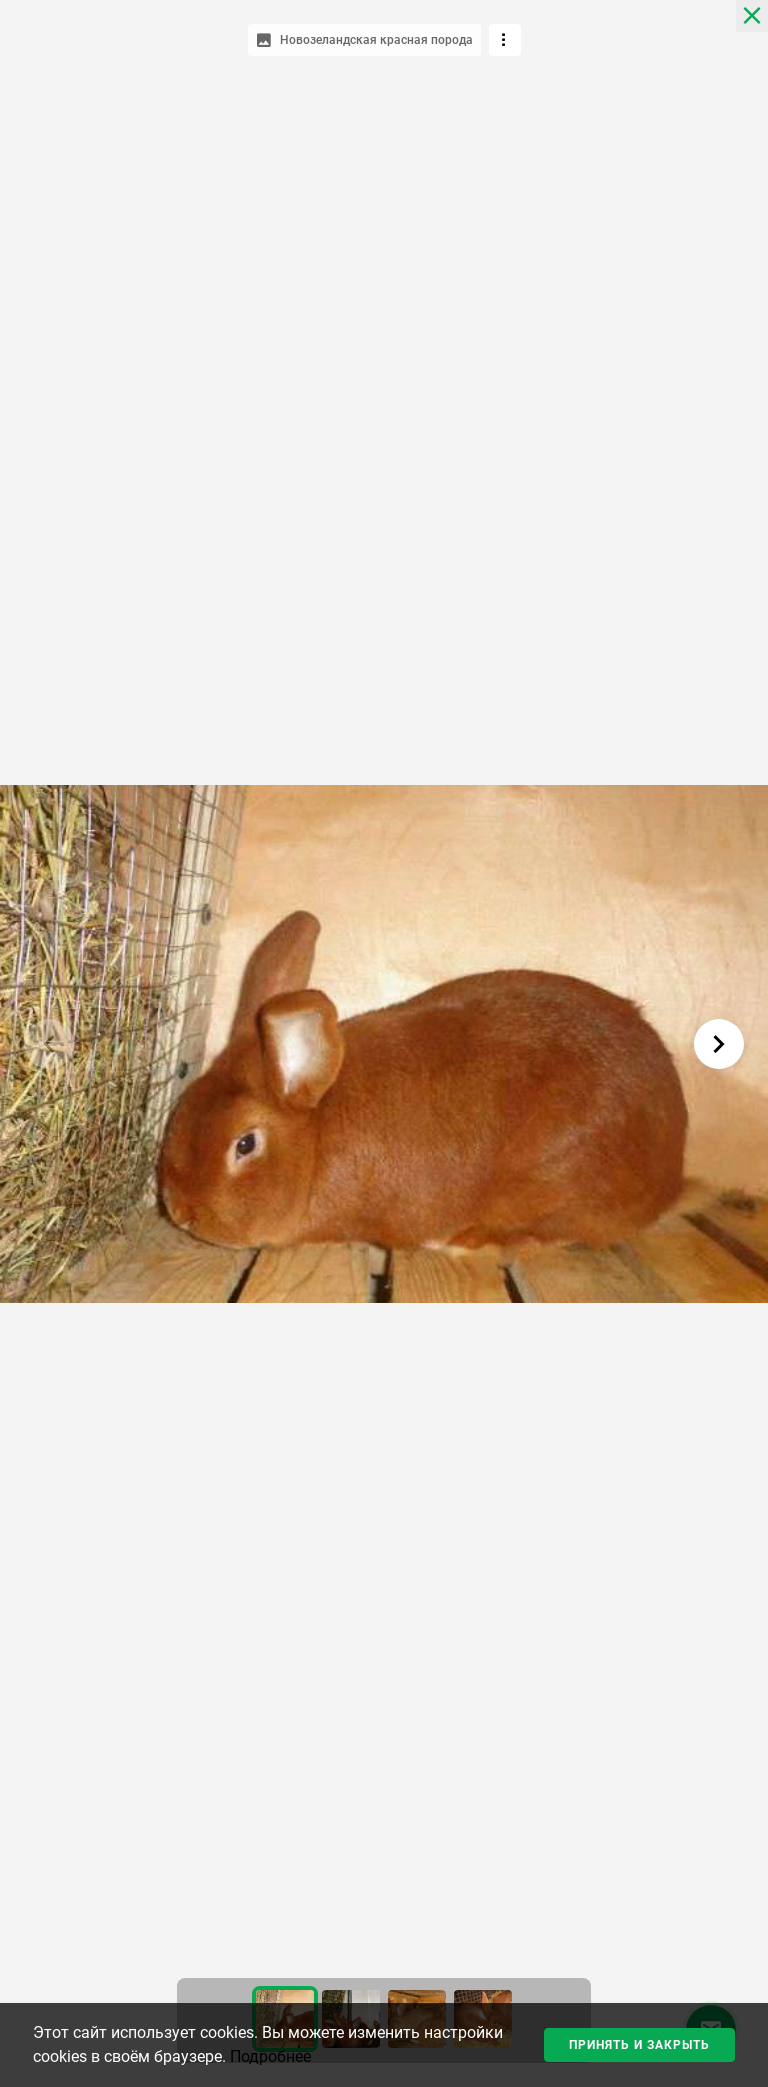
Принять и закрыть (639, 2045)
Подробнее (270, 2056)
